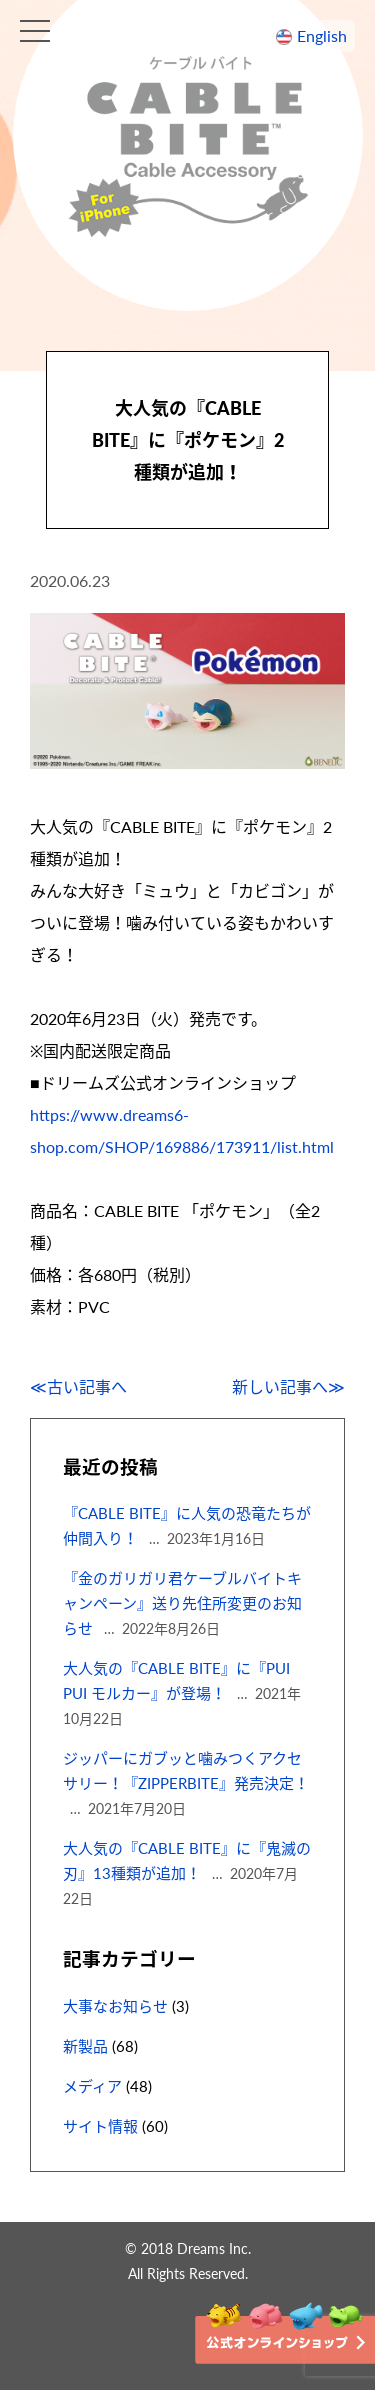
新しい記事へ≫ (288, 1386)
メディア (92, 2086)
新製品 (85, 2046)
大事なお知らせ (115, 2006)
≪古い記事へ (78, 1386)
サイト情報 (100, 2126)
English (322, 35)
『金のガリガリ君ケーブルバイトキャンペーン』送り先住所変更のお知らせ (182, 1603)
